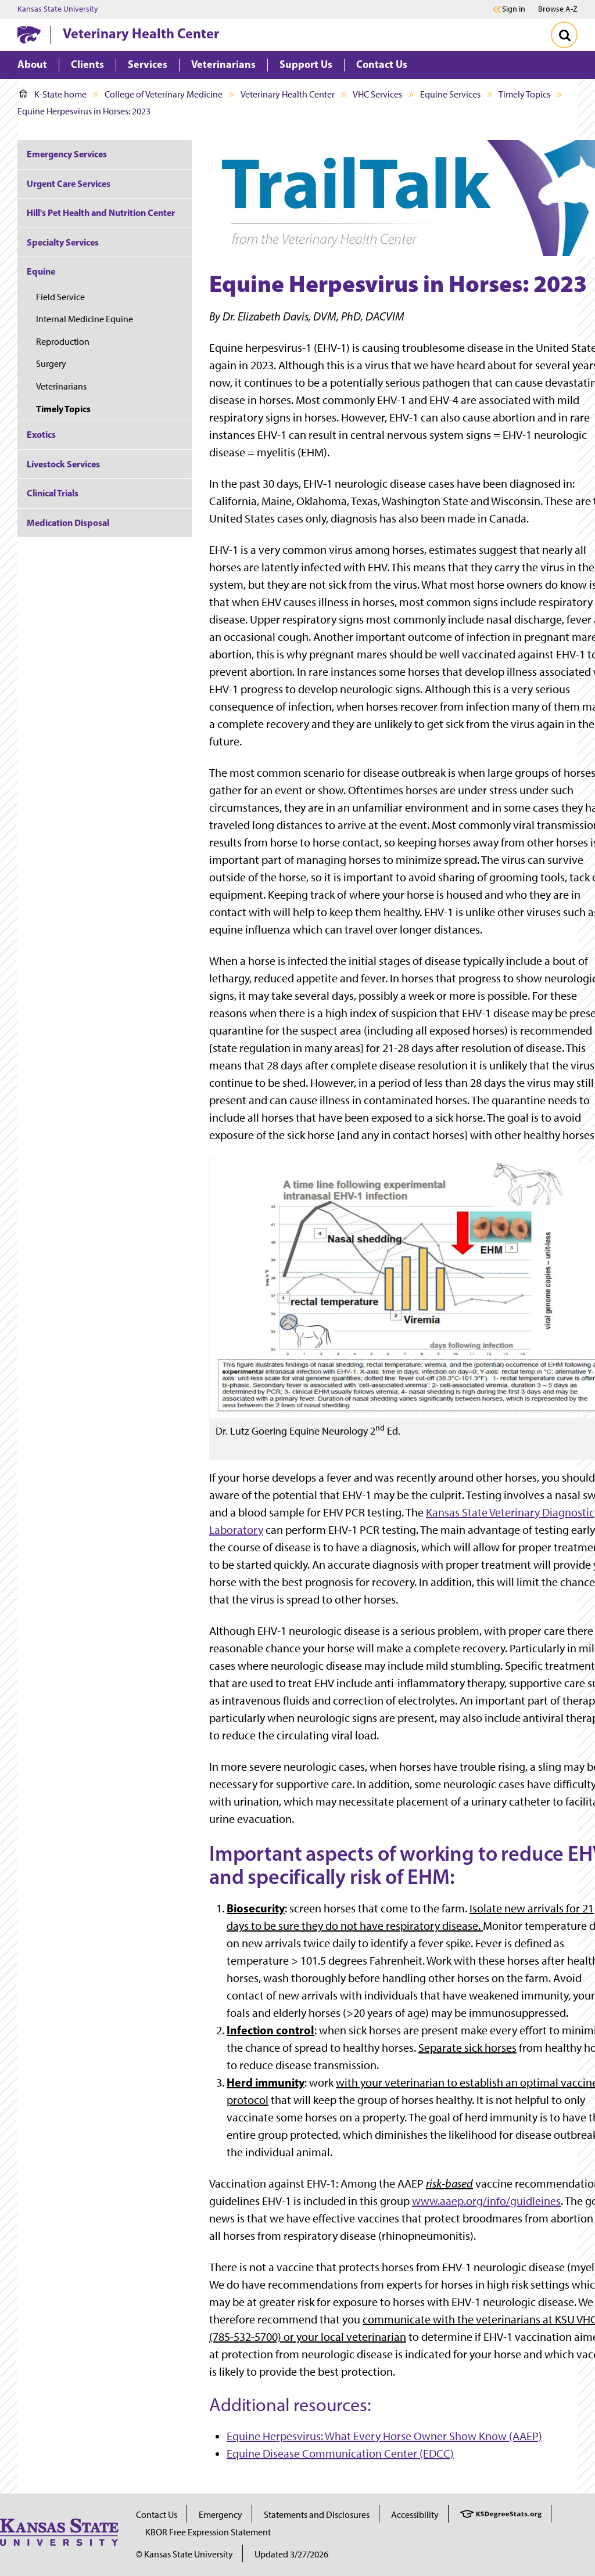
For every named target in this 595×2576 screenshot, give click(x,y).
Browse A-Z (558, 9)
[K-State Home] (29, 34)
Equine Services (450, 94)
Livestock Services (63, 464)
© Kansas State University (184, 2554)
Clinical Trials (52, 493)
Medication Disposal (68, 522)
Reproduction (62, 341)
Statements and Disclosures (317, 2514)
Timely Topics (524, 94)
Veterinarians (61, 386)
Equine (41, 271)
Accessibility (415, 2514)
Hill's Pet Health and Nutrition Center (101, 212)
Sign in (513, 9)
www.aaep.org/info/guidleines (486, 2201)
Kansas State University (57, 9)
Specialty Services (63, 242)
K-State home (53, 94)
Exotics (41, 434)
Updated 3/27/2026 (291, 2554)
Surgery (51, 363)
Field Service (60, 296)
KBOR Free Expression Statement (208, 2532)
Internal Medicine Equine (84, 319)
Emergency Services (67, 154)
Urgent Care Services (68, 183)
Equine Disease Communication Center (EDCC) (340, 2453)
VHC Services (377, 94)
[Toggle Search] (564, 34)
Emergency (220, 2514)
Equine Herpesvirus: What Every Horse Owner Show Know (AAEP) (384, 2436)
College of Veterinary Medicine (164, 94)
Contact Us (156, 2514)
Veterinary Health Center (141, 33)
